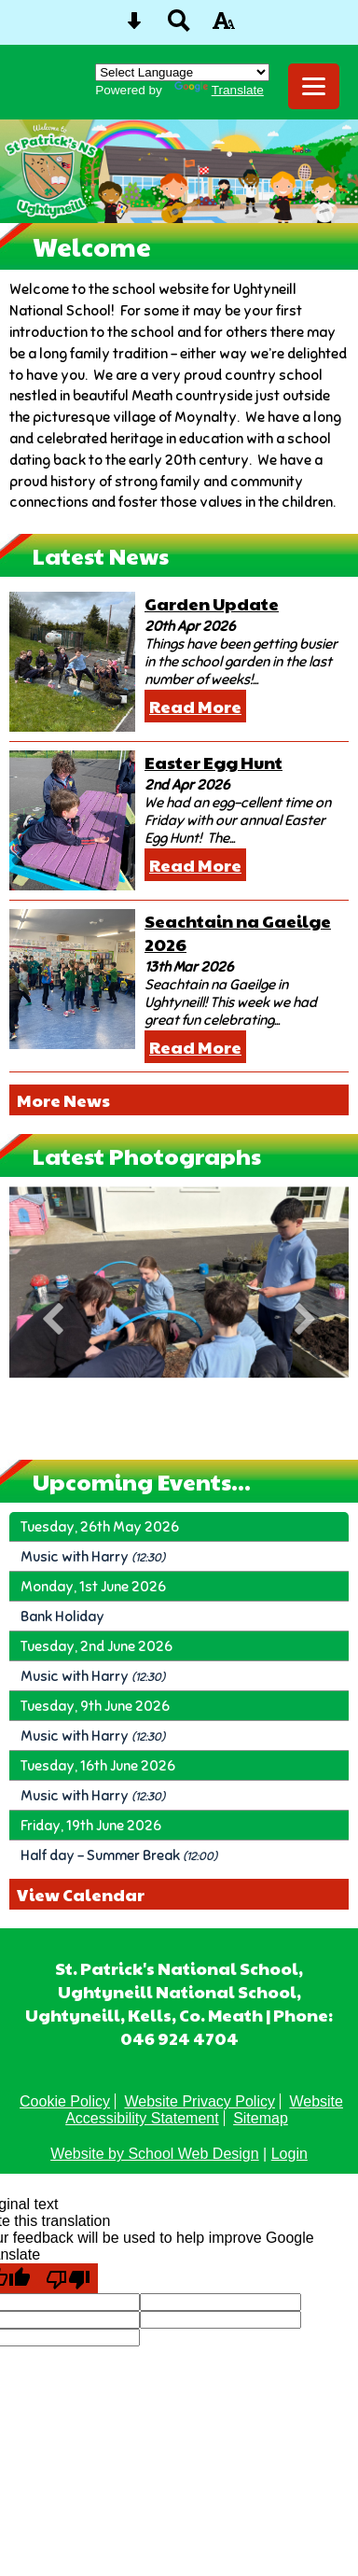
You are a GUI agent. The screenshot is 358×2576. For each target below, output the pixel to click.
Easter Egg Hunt (213, 762)
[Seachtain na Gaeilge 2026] (72, 979)
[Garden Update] (72, 662)
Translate (219, 90)
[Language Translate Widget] (182, 72)
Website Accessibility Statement (204, 2109)
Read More (195, 706)
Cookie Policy (65, 2101)
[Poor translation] (68, 2278)
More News (63, 1100)
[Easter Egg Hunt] (72, 820)
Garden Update (212, 603)
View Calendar (81, 1894)
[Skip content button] (134, 27)
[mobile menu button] (313, 86)
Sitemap (260, 2118)
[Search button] (179, 27)
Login (289, 2154)
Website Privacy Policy (199, 2101)
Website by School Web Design (154, 2154)
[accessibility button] (223, 27)
